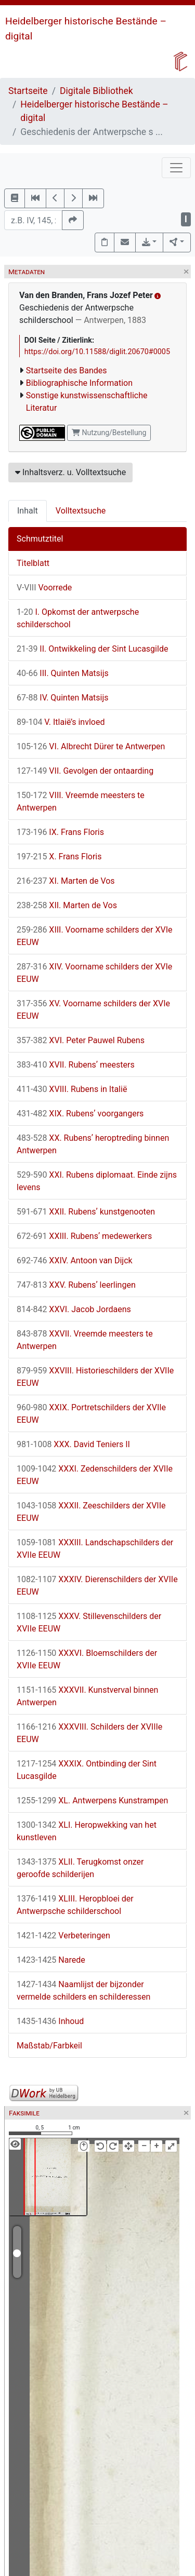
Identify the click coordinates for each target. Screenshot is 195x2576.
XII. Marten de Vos (67, 905)
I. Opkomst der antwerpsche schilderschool (78, 618)
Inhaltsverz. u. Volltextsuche (70, 472)
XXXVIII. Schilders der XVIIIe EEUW (89, 1733)
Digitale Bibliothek (96, 91)
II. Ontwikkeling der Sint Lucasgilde (92, 649)
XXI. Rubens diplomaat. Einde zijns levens (97, 1181)
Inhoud (50, 2021)
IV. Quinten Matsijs (63, 698)
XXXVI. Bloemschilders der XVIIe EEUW (87, 1659)
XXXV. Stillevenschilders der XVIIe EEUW (89, 1622)
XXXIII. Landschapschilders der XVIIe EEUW (95, 1548)
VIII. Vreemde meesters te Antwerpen (81, 801)
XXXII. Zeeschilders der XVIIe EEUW (91, 1512)
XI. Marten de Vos (66, 881)
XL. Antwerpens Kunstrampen (92, 1800)
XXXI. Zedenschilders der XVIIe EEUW (95, 1475)
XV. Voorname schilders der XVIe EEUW (93, 1010)
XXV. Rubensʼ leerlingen (76, 1285)
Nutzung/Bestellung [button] (109, 432)
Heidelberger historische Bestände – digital (94, 111)
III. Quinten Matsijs (63, 673)
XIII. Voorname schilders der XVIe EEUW (95, 936)
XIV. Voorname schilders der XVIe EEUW (94, 973)
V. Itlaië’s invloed (61, 722)
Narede (51, 1960)
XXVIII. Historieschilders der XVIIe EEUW (95, 1377)
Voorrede (44, 587)
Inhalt (27, 511)
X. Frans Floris (59, 856)
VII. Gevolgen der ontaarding (85, 771)
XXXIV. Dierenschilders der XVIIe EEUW (97, 1585)
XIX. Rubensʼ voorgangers (80, 1113)
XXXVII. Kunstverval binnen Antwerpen (87, 1696)
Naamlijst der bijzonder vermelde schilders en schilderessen (83, 1990)
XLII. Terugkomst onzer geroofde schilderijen (80, 1868)
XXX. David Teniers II (73, 1444)
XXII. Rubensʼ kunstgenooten (86, 1212)
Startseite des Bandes (66, 370)
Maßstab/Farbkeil (49, 2046)
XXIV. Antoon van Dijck (75, 1260)
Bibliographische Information (79, 383)
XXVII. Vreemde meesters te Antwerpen (85, 1340)
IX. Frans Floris (60, 832)
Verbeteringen (63, 1935)
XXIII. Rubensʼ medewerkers (84, 1236)
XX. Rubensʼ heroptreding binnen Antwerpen (93, 1144)
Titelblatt (33, 563)
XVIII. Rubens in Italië (72, 1089)
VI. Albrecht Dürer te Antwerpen (91, 746)
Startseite (28, 91)
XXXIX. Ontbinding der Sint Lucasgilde (87, 1770)
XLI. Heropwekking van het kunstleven (87, 1831)
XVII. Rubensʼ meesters (76, 1065)
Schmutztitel (40, 539)
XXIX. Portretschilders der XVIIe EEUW (91, 1413)
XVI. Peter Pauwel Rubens (81, 1040)
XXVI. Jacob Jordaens (74, 1309)
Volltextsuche (81, 511)
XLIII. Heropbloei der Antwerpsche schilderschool (75, 1905)
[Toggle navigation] (176, 167)
